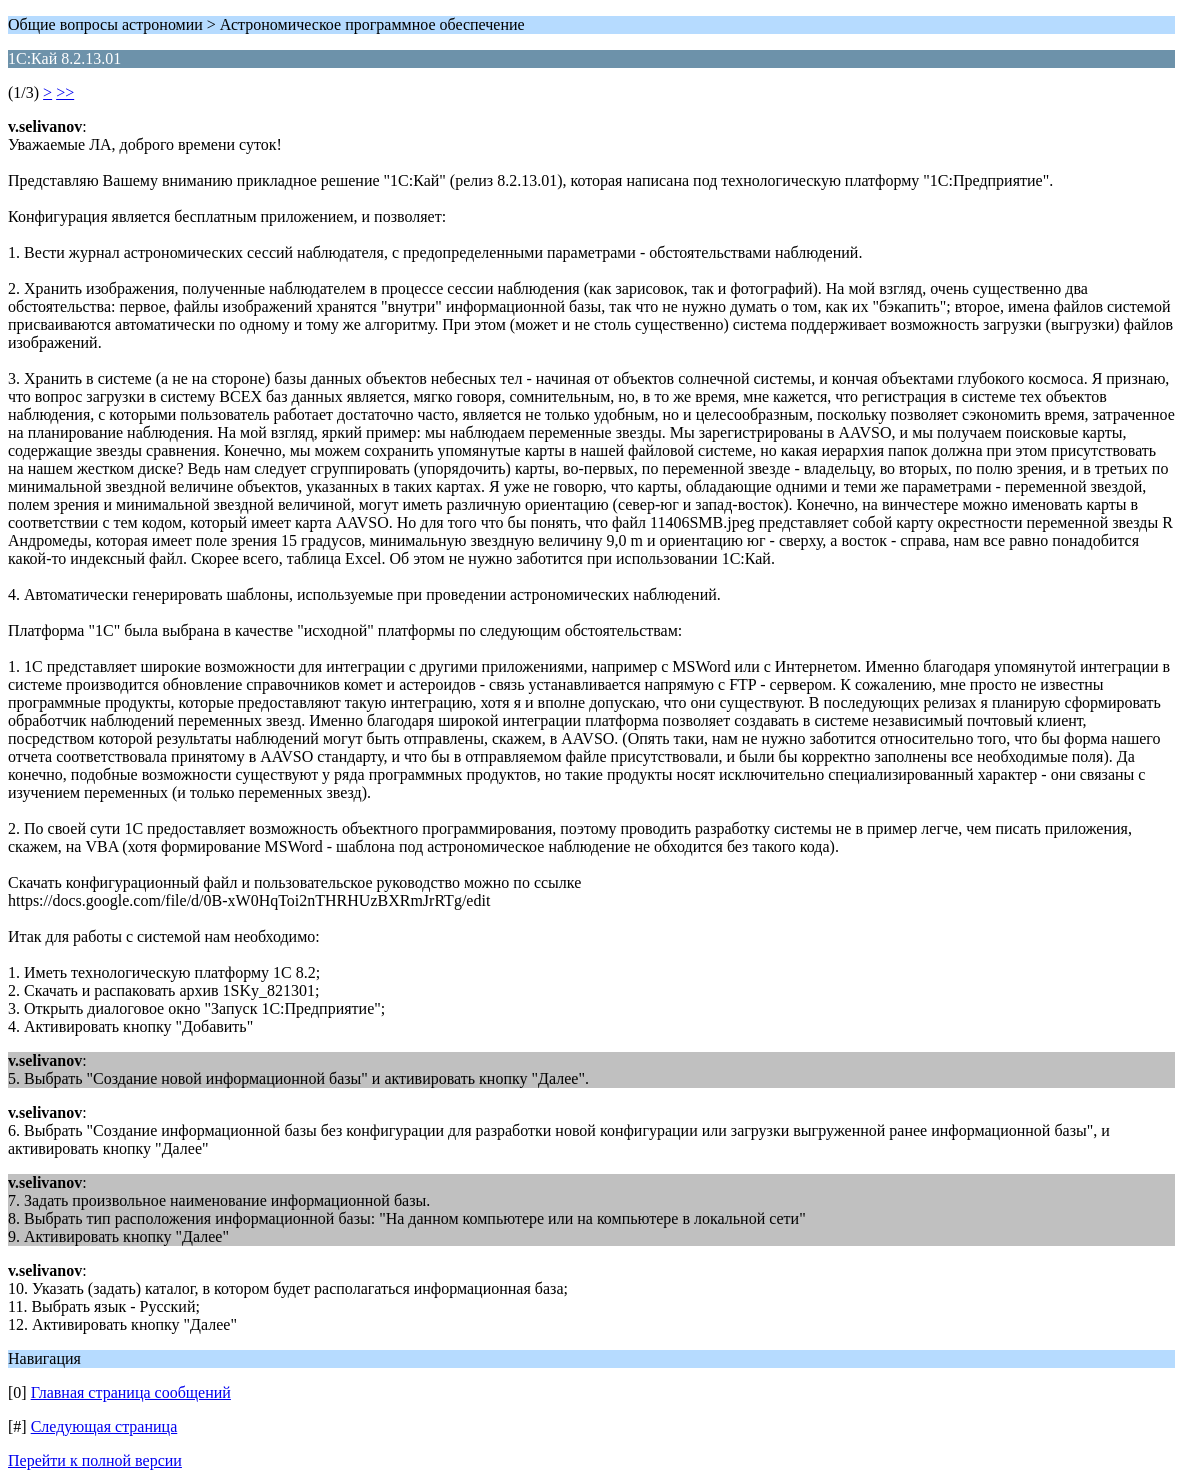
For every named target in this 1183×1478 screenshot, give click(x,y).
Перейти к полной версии (95, 1460)
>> (65, 92)
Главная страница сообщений (131, 1392)
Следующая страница (104, 1426)
